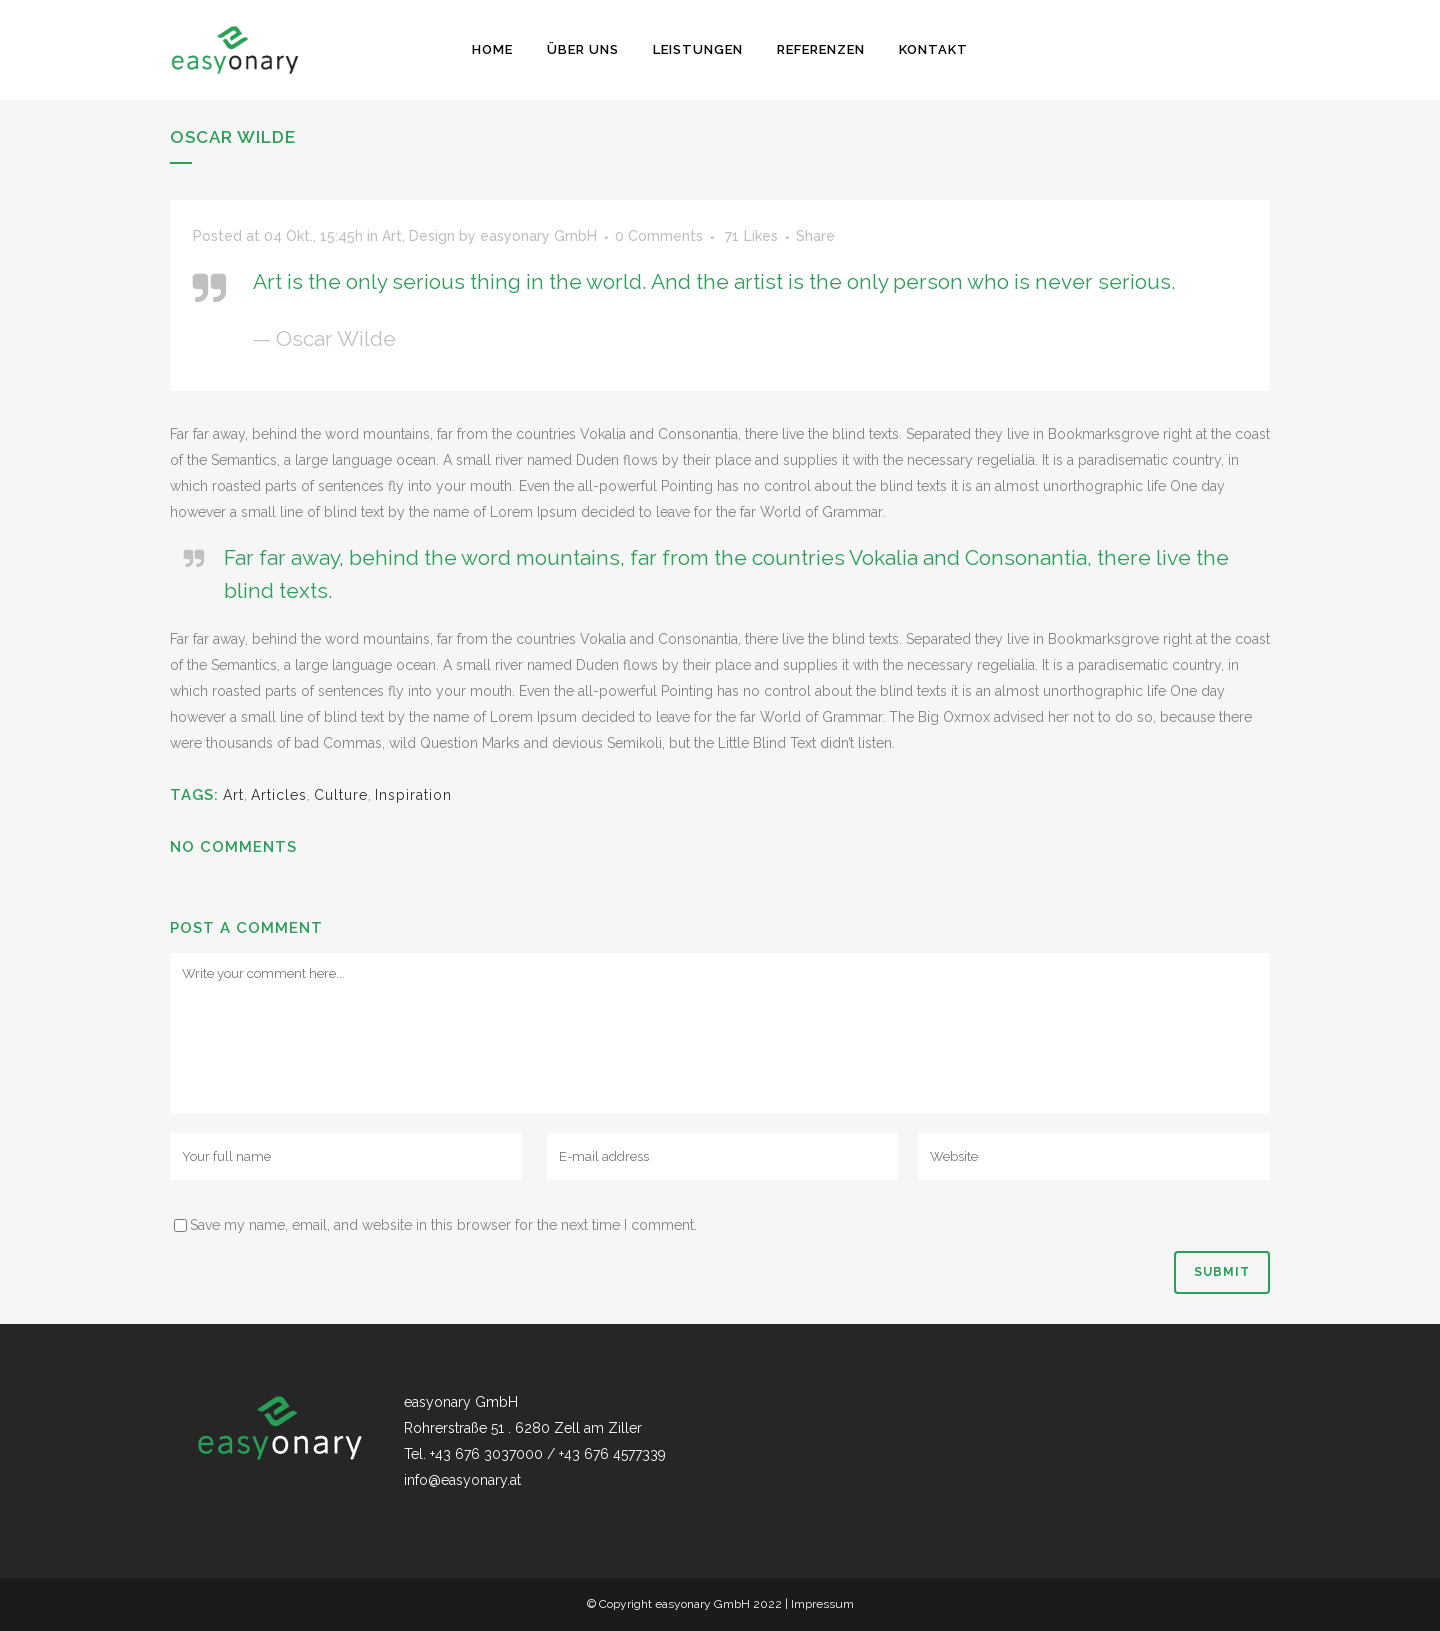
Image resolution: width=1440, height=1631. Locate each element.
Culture (341, 795)
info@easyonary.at (462, 1480)
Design (432, 236)
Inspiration (413, 795)
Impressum (822, 1604)
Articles (279, 795)
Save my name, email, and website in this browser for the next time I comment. (443, 1225)
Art (392, 236)
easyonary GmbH (538, 236)
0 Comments (659, 236)
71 (751, 236)
